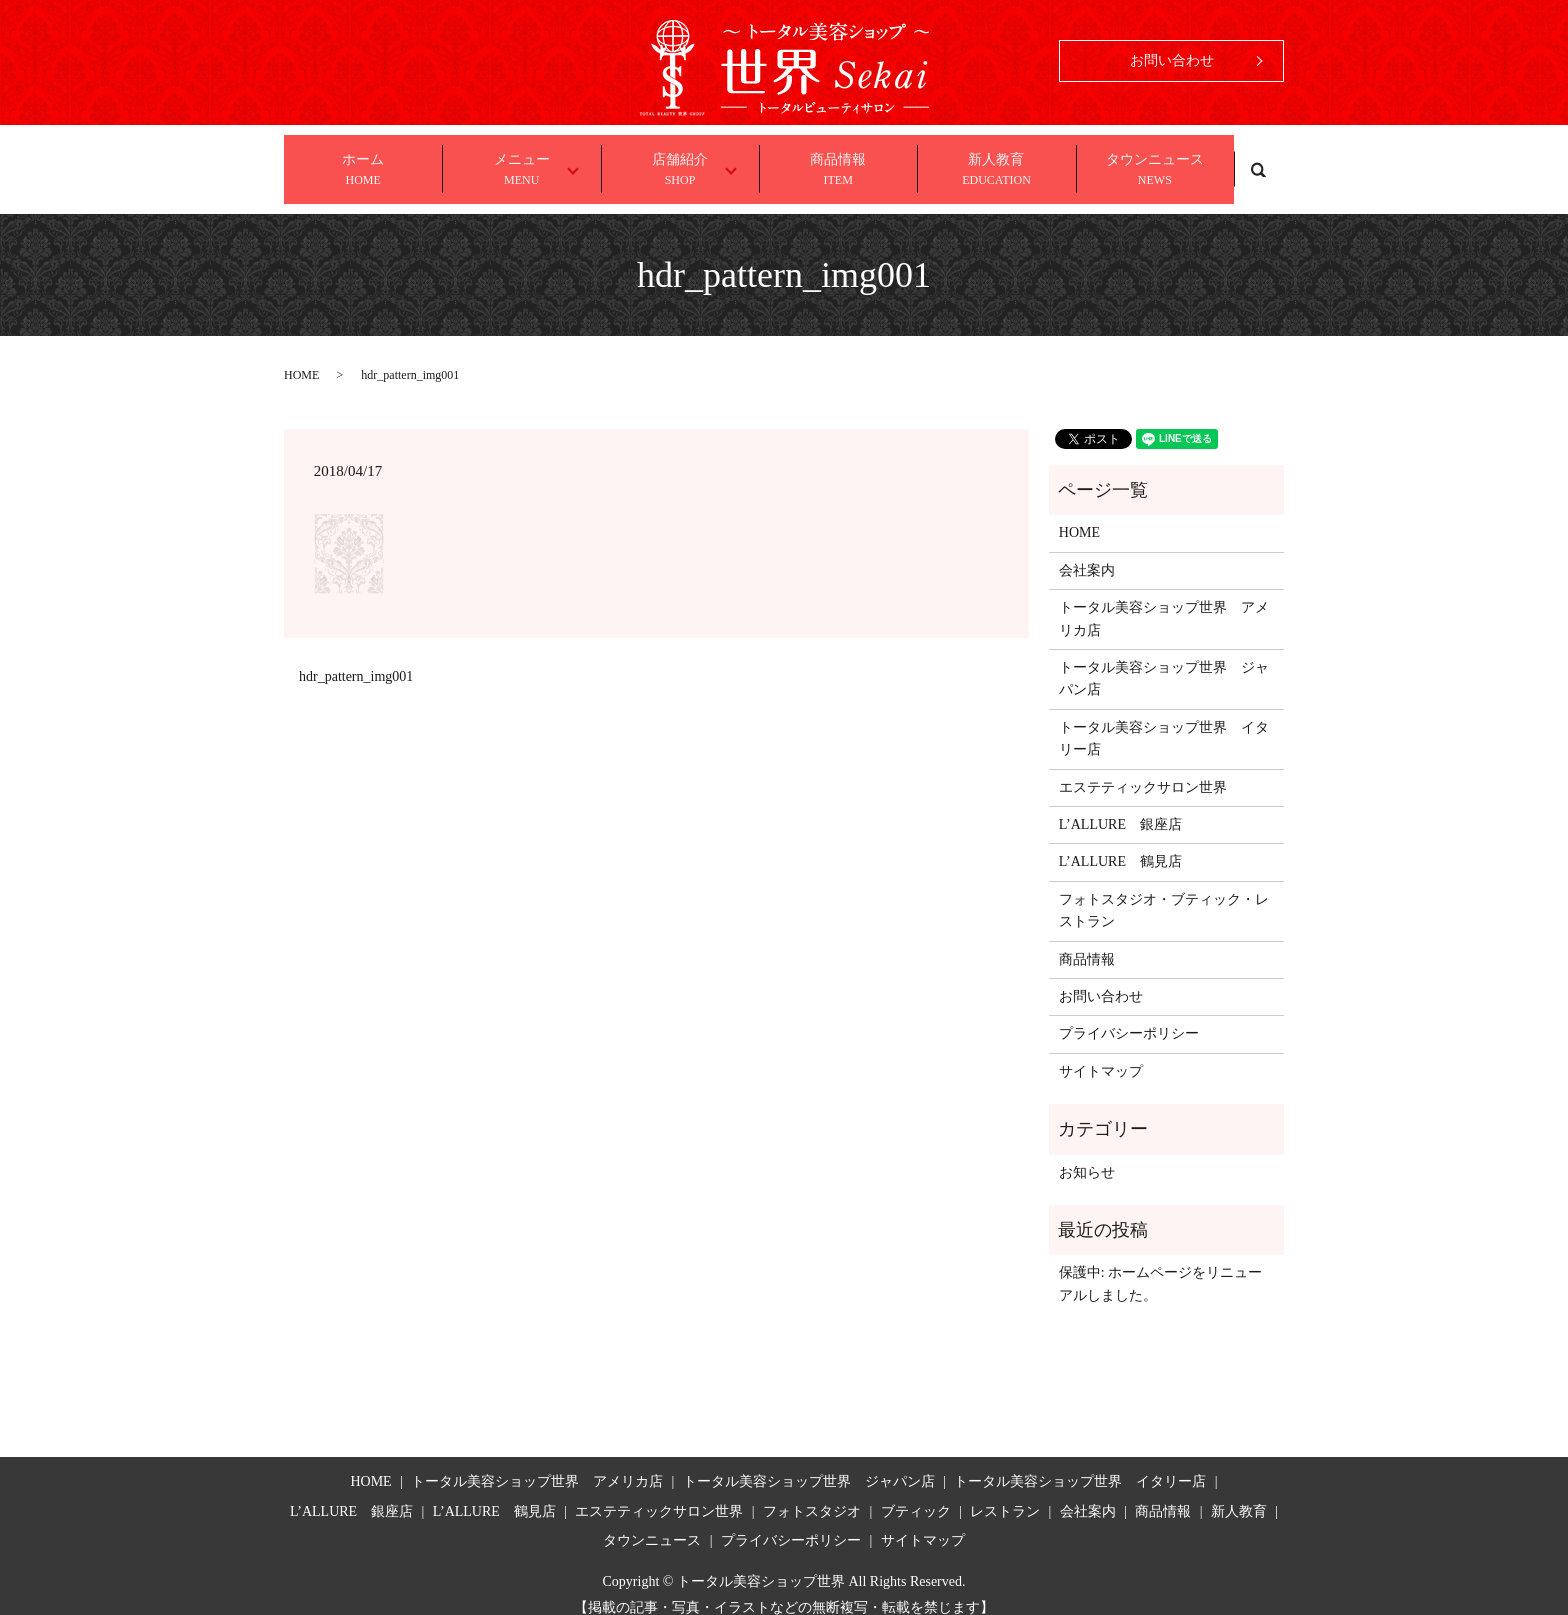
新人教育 (996, 162)
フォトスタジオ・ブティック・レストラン (1164, 891)
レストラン (1005, 1492)
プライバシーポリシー (1129, 1015)
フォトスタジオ (812, 1492)
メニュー (524, 162)
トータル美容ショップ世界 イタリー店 (1164, 719)
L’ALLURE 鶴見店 (1120, 843)
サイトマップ (1101, 1052)
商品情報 (838, 162)
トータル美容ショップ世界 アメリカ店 (1164, 600)
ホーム (363, 162)
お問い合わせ (1172, 60)
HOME (301, 356)
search (1259, 160)
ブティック (916, 1492)
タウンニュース (1155, 162)
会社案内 (1087, 551)
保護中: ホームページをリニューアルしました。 (1160, 1265)
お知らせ (1087, 1153)
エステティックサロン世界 (1143, 768)
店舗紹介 (683, 162)
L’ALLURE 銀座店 (1120, 805)
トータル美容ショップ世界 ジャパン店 (1164, 659)
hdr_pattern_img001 (356, 658)
